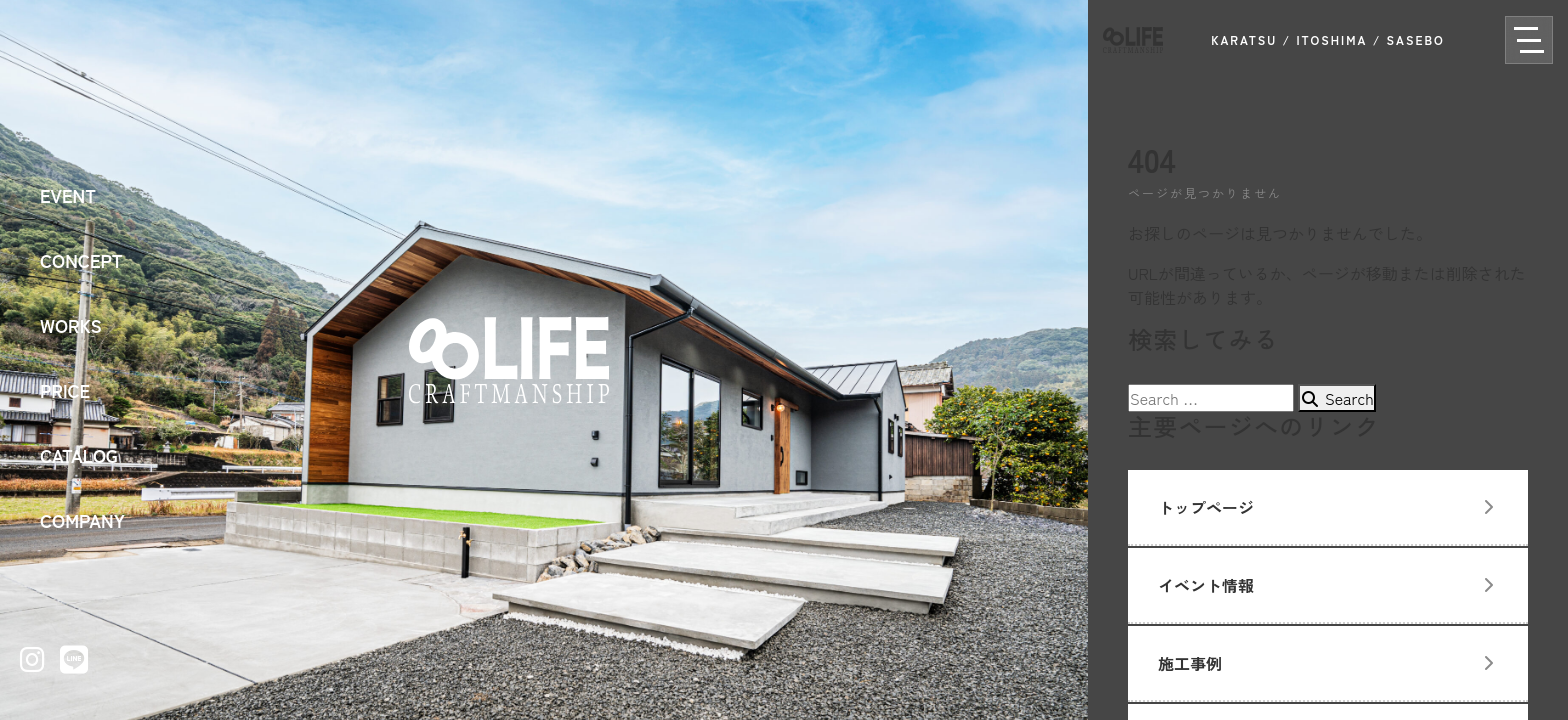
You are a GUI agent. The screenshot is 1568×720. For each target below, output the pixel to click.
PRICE (65, 390)
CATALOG (79, 455)
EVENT (68, 195)
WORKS (71, 325)
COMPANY (82, 520)
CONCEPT (81, 260)
